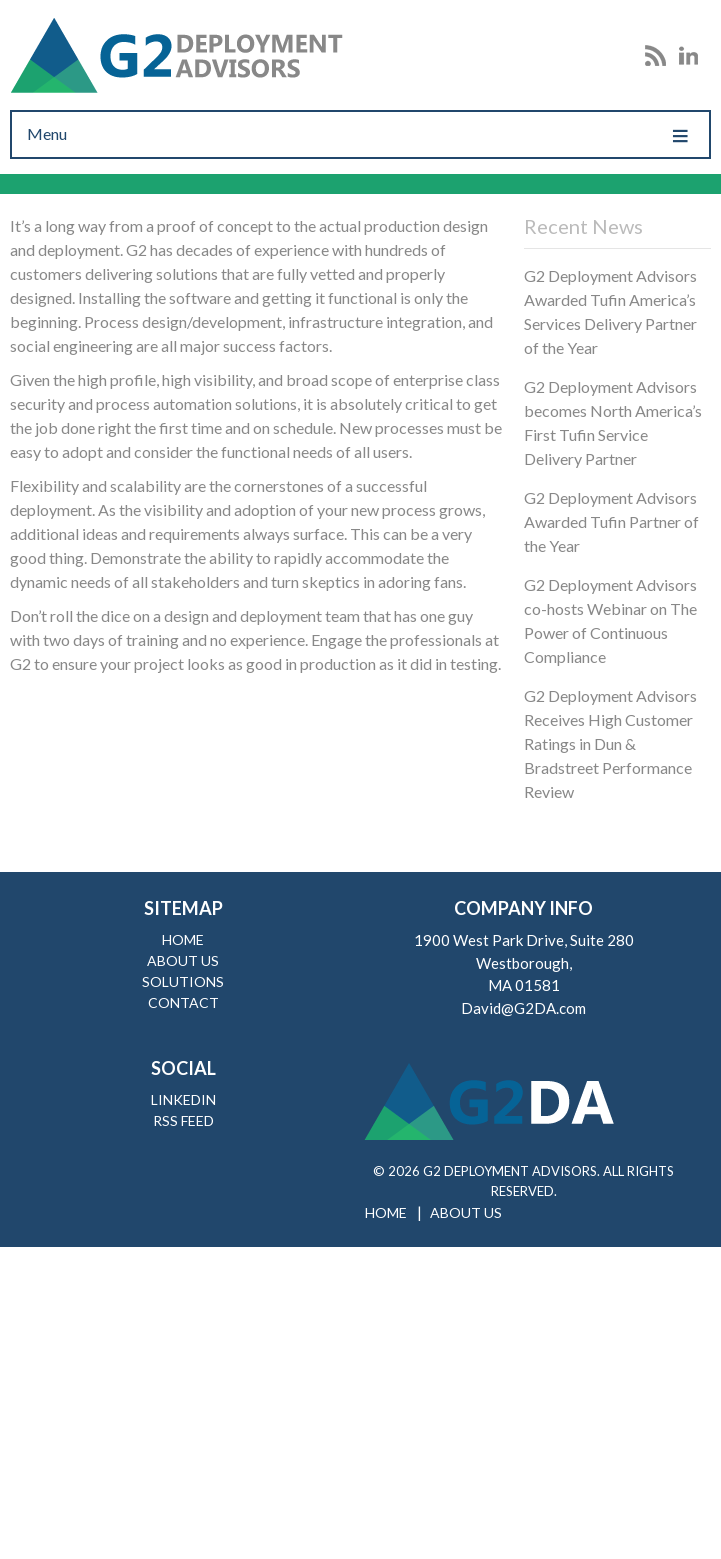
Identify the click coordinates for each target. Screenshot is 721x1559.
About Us (183, 960)
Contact (183, 1002)
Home (183, 939)
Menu (360, 134)
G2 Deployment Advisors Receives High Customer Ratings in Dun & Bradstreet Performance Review (610, 743)
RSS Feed (183, 1120)
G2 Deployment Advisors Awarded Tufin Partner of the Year (611, 521)
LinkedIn (183, 1099)
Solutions (183, 981)
